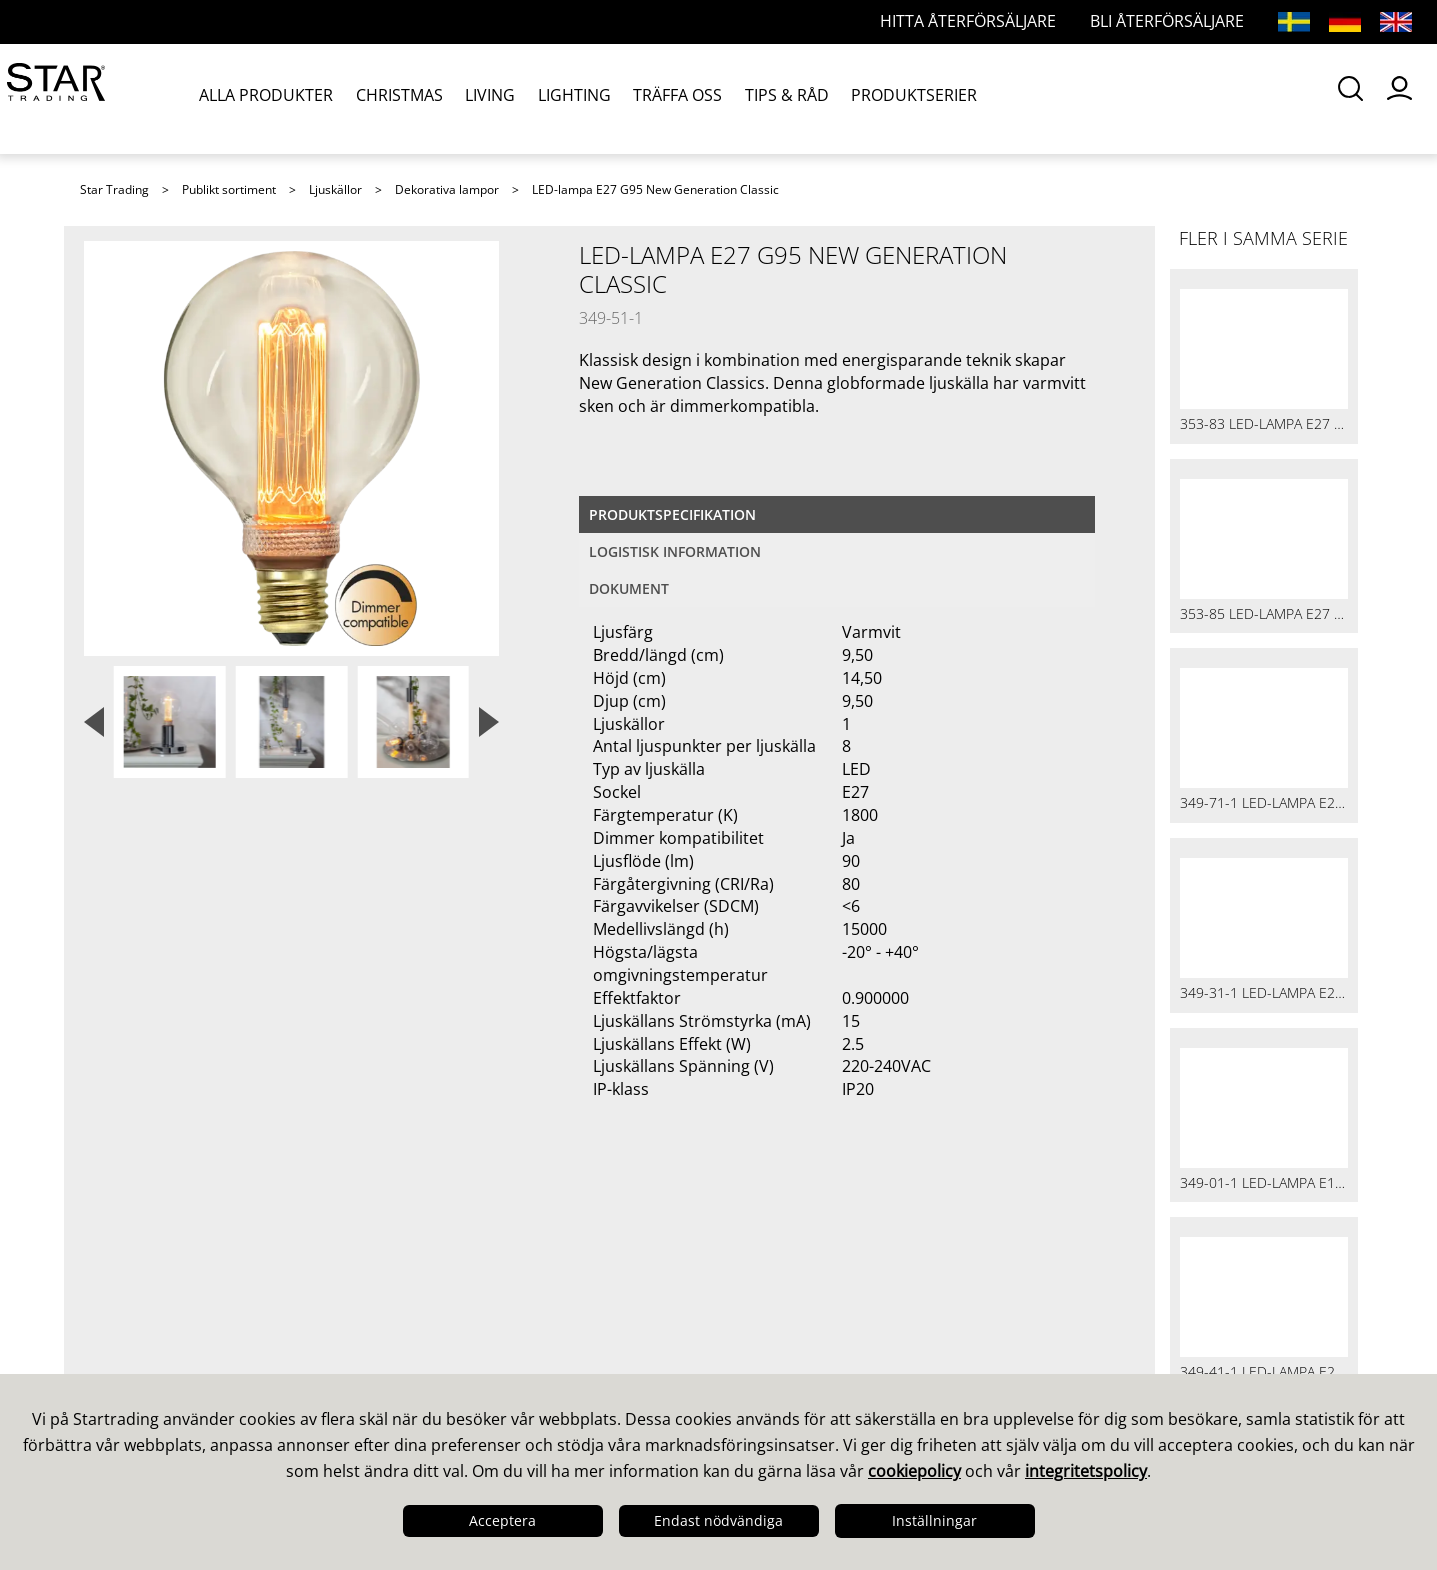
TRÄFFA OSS (670, 98)
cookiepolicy (914, 1471)
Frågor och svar (474, 1301)
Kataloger (774, 1275)
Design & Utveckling (169, 1301)
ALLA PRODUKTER (269, 98)
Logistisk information (675, 551)
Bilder (759, 1327)
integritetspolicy (1086, 1471)
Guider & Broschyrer (820, 1301)
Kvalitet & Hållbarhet (171, 1327)
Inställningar (934, 1520)
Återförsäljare (466, 1353)
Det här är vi (136, 1275)
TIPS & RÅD (777, 98)
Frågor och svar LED (492, 1327)
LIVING (488, 98)
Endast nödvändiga (718, 1520)
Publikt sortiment (229, 189)
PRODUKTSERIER (902, 98)
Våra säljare (458, 1275)
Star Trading (114, 189)
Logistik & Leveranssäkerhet (202, 1353)
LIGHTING (569, 98)
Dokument (629, 588)
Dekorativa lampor (447, 189)
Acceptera (502, 1520)
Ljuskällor (335, 189)
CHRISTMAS (399, 98)
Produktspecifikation (672, 514)
